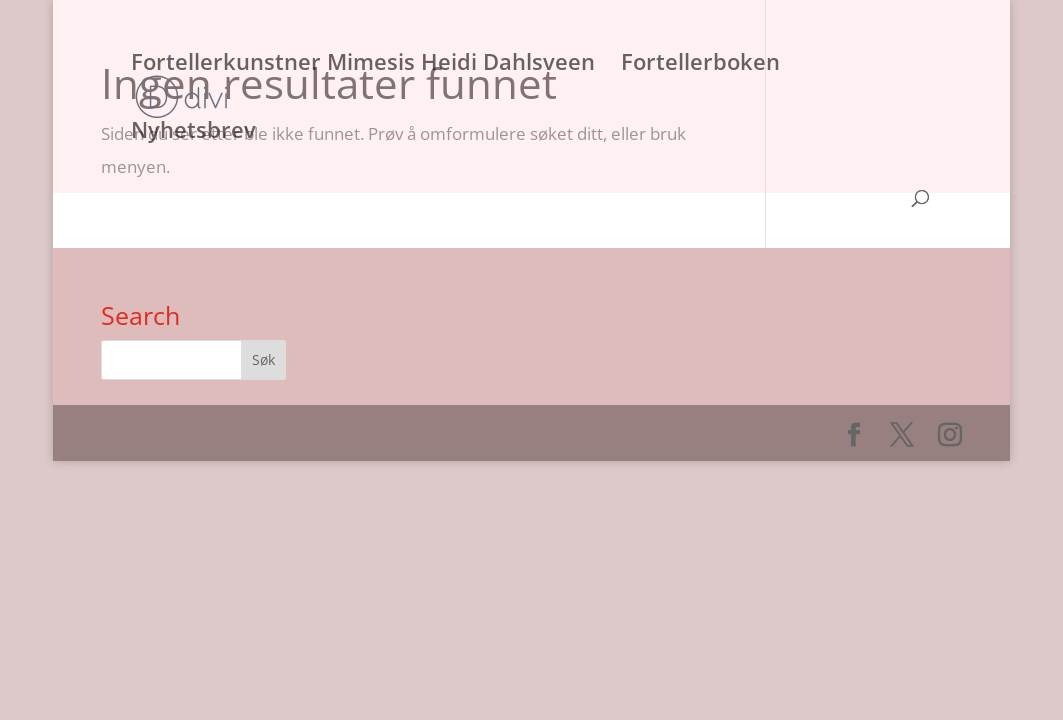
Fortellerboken (700, 65)
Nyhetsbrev (193, 133)
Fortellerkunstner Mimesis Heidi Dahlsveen (363, 65)
